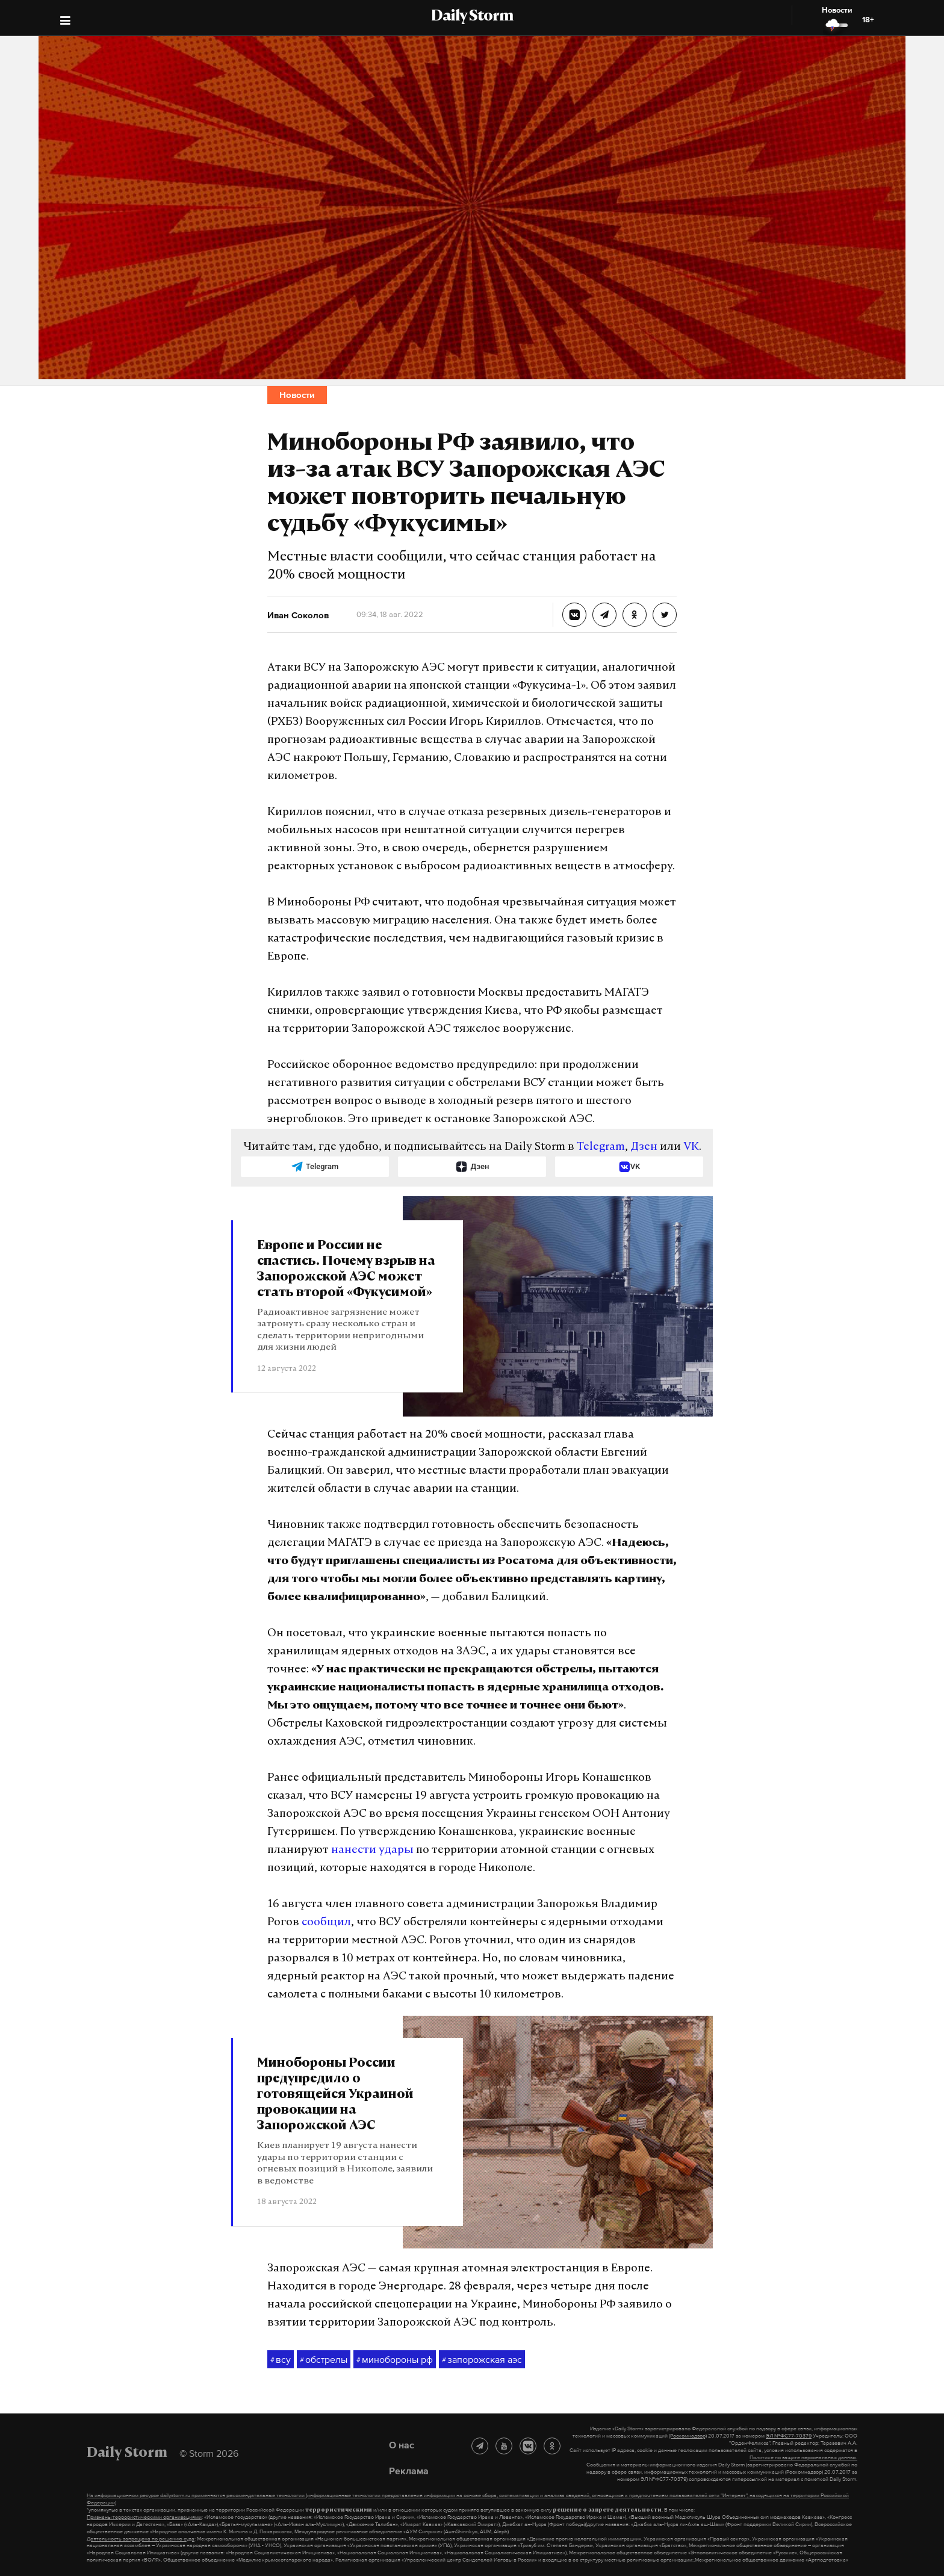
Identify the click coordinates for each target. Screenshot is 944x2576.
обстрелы (323, 2360)
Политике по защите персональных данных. (803, 2457)
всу (280, 2360)
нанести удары (372, 1850)
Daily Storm (472, 17)
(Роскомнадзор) (688, 2436)
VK (691, 1147)
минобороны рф (394, 2360)
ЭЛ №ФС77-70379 (789, 2436)
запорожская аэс (482, 2360)
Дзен (643, 1147)
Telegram (601, 1147)
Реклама (409, 2470)
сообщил (326, 1922)
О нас (401, 2444)
